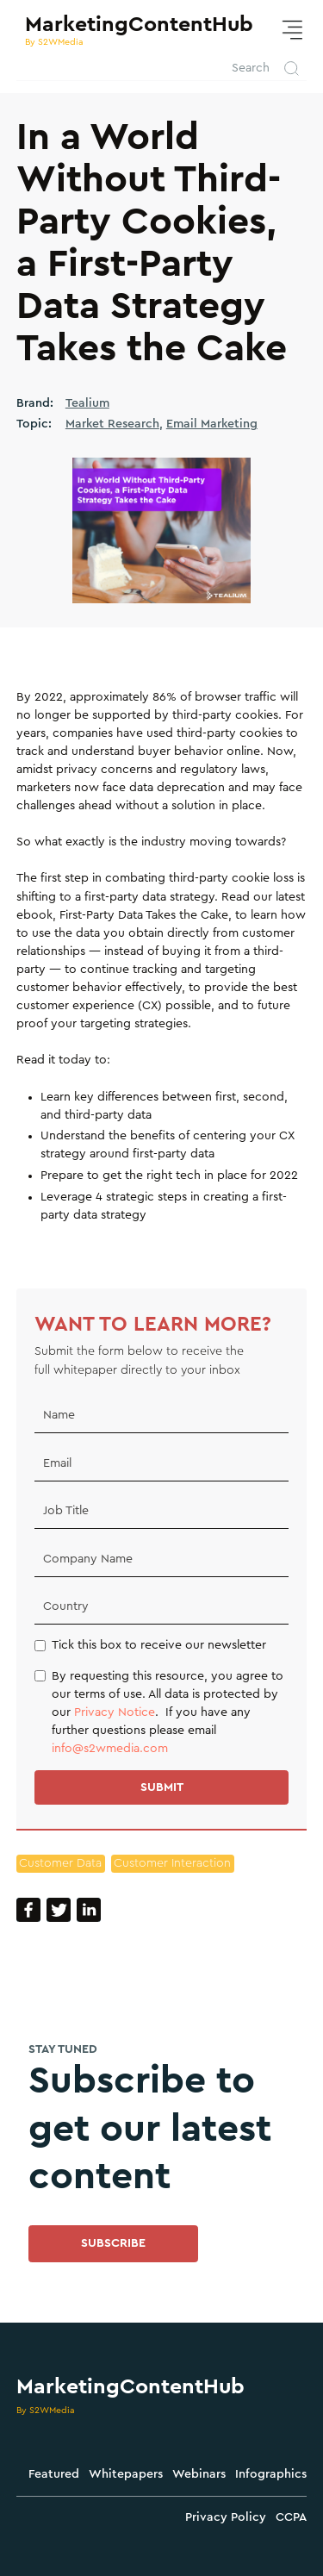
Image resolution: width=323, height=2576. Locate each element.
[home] (134, 30)
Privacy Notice (114, 1712)
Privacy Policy (225, 2517)
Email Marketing (212, 424)
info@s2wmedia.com (110, 1749)
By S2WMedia (45, 2410)
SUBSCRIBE (113, 2243)
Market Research (112, 424)
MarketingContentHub (130, 2387)
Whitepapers (126, 2474)
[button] (291, 31)
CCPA (291, 2517)
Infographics (271, 2474)
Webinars (199, 2474)
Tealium (87, 403)
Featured (53, 2474)
